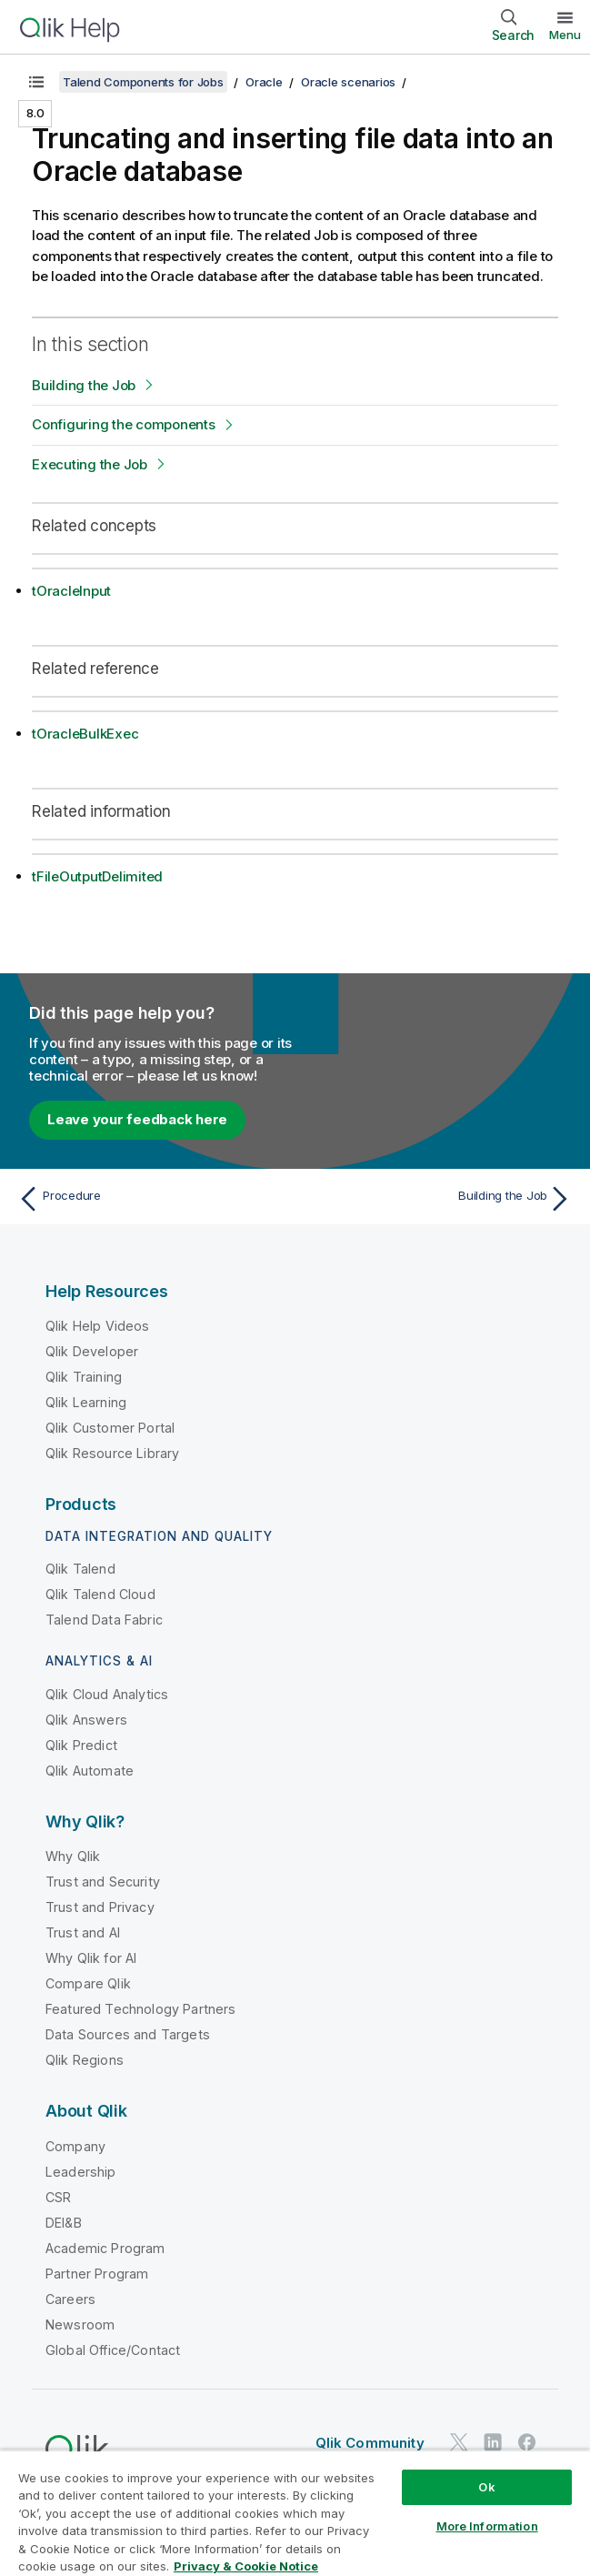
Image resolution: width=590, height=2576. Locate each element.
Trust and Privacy (100, 1907)
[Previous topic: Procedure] (151, 1199)
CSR (58, 2197)
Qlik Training (83, 1376)
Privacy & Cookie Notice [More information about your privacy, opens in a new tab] (246, 2566)
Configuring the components (123, 424)
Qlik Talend (80, 1568)
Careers (70, 2299)
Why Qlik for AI (90, 1958)
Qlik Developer (91, 1351)
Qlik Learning (85, 1402)
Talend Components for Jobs (143, 82)
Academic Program (105, 2248)
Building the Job (83, 385)
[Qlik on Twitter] (459, 2442)
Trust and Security (102, 1881)
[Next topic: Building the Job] (438, 1199)
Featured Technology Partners (140, 2009)
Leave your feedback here (137, 1119)
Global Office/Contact (112, 2350)
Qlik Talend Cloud (100, 1594)
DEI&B (63, 2222)
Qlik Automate (89, 1770)
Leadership (80, 2171)
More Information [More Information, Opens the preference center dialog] (487, 2526)
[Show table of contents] (36, 82)
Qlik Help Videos (97, 1325)
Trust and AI (82, 1932)
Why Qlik (72, 1856)
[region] (295, 2513)
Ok (486, 2487)
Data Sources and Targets (127, 2034)
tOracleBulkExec (85, 733)
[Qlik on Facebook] (527, 2442)
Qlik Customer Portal (110, 1427)
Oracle (264, 82)
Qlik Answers (86, 1719)
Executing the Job (89, 464)
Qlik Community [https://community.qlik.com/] (370, 2442)
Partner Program (96, 2273)
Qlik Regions (84, 2060)
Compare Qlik (88, 1983)
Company (75, 2146)
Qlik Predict (81, 1745)
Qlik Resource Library (112, 1453)
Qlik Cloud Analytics (106, 1694)
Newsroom (80, 2324)
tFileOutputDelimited (97, 876)
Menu (565, 34)
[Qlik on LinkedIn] (492, 2442)
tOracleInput (71, 590)
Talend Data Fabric (104, 1619)
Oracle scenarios (348, 82)
